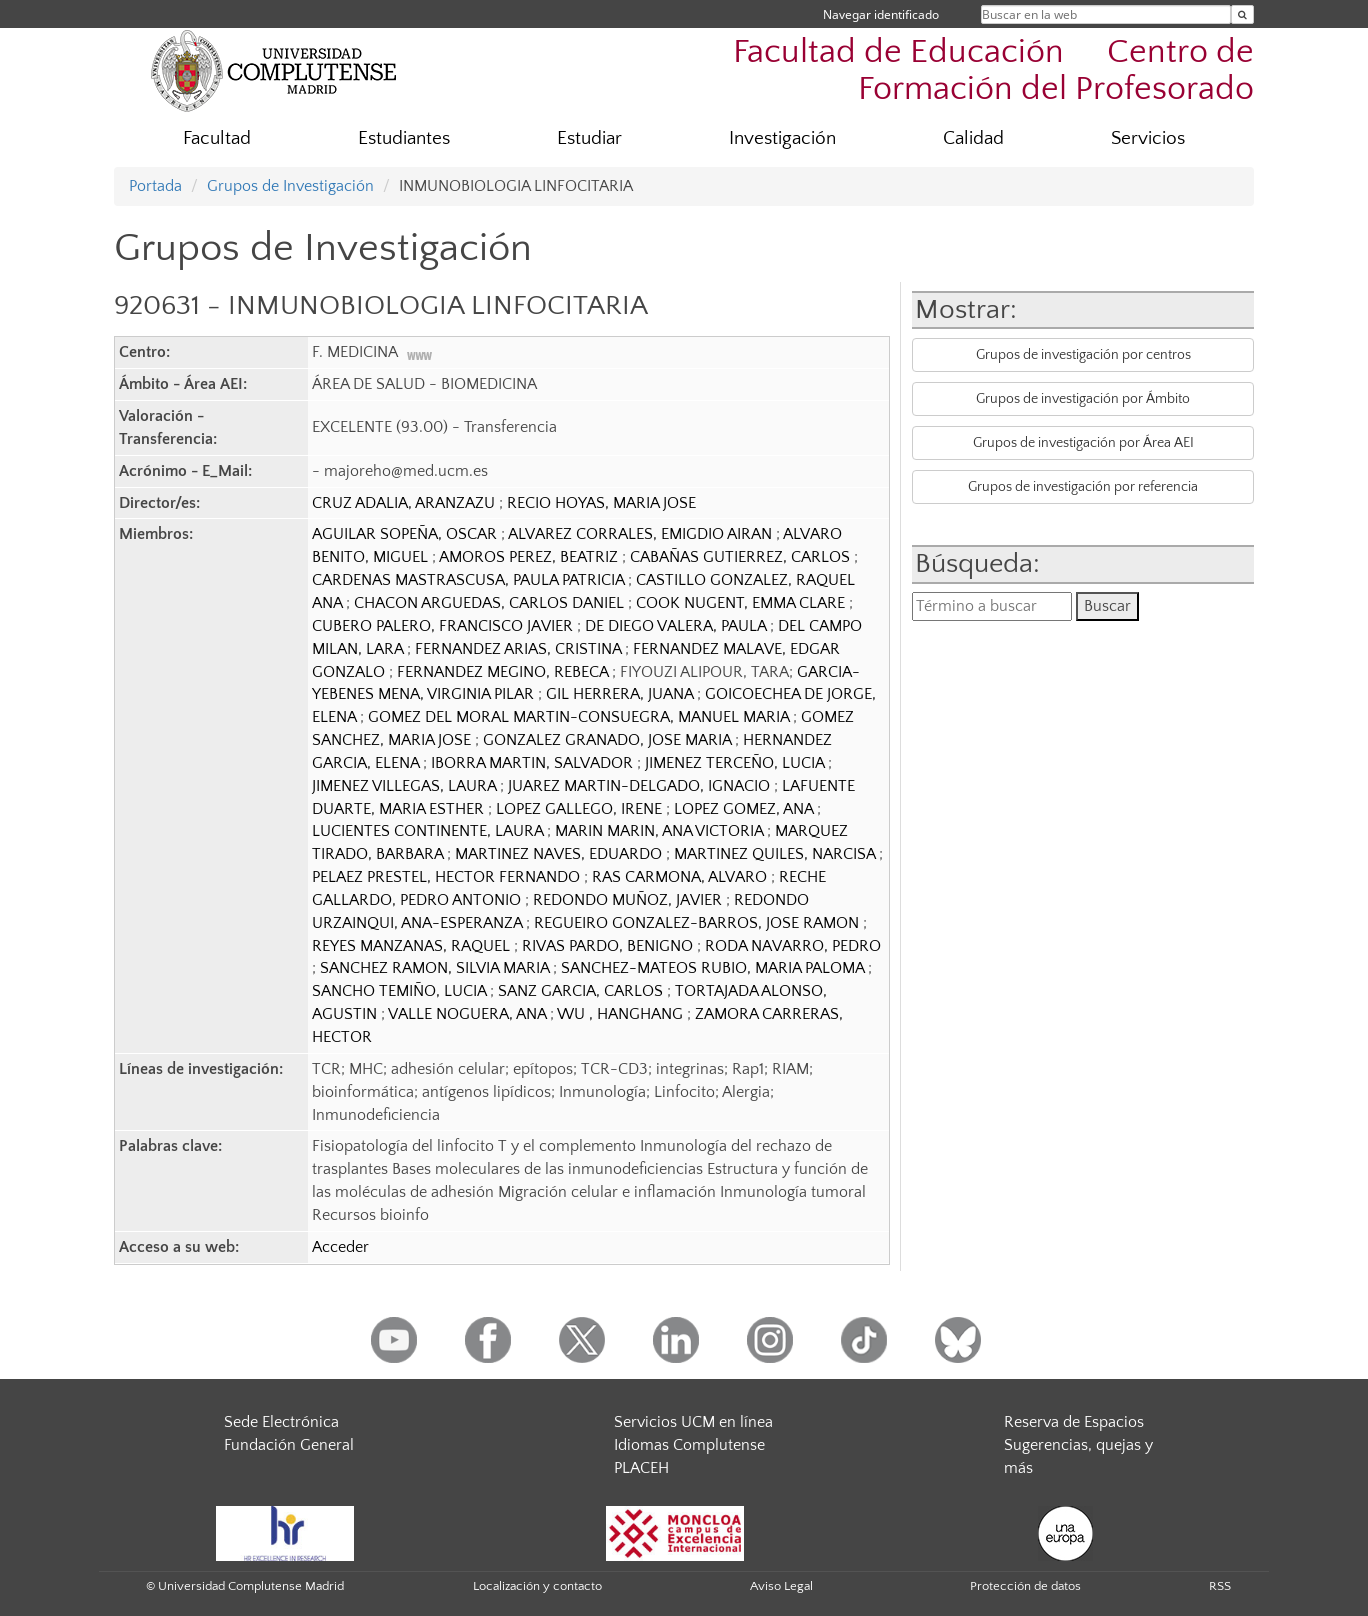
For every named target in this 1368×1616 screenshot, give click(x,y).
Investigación (782, 138)
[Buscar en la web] (1242, 14)
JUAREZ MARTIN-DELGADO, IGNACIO (641, 786)
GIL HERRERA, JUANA (621, 694)
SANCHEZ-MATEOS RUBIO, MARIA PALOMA (714, 968)
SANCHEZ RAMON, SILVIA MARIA (436, 968)
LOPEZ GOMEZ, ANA (745, 809)
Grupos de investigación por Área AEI (1083, 443)
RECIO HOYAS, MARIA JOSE (601, 503)
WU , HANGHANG (622, 1014)
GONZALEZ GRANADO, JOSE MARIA (609, 740)
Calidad (973, 138)
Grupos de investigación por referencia (1083, 487)
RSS (1220, 1586)
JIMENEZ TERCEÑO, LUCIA (736, 763)
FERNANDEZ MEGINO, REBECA (504, 672)
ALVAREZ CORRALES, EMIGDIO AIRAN (642, 534)
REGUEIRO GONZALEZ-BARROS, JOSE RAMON (698, 923)
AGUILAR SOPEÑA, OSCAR (406, 534)
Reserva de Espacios (1074, 1422)
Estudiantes (404, 138)
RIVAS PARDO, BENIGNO (609, 946)
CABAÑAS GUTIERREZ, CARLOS (742, 557)
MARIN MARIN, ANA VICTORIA (661, 831)
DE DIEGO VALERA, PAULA (677, 626)
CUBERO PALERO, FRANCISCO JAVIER (444, 626)
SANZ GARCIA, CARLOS (582, 991)
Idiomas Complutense (689, 1445)
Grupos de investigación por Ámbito (1083, 399)
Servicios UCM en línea (693, 1422)
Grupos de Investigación (290, 186)
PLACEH (641, 1468)
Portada (155, 186)
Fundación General (289, 1445)
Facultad (217, 138)
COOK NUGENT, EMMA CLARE (742, 603)
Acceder (340, 1247)
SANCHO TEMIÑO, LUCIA (401, 991)
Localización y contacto (537, 1586)
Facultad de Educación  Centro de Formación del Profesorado (993, 71)
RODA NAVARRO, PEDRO (793, 946)
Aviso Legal (781, 1586)
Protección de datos (1025, 1586)
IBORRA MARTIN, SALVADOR (534, 763)
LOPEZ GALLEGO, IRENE (581, 809)
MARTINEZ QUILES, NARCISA (776, 854)
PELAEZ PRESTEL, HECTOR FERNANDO (448, 877)
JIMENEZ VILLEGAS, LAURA (406, 786)
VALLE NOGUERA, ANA (469, 1014)
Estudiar (589, 138)
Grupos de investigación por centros (1083, 355)
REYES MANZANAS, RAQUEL (413, 946)
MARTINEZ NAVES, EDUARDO (560, 854)
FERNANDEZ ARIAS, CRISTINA (520, 649)
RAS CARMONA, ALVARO (681, 877)
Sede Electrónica (281, 1422)
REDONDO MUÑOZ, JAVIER (629, 900)
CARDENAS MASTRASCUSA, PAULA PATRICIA (470, 580)
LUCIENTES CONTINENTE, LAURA (429, 831)
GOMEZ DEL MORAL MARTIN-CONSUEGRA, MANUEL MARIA (580, 717)
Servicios (1148, 138)
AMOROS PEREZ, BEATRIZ (530, 557)
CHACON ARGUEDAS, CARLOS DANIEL (491, 603)
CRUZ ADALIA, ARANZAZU (405, 503)
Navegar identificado (881, 14)
